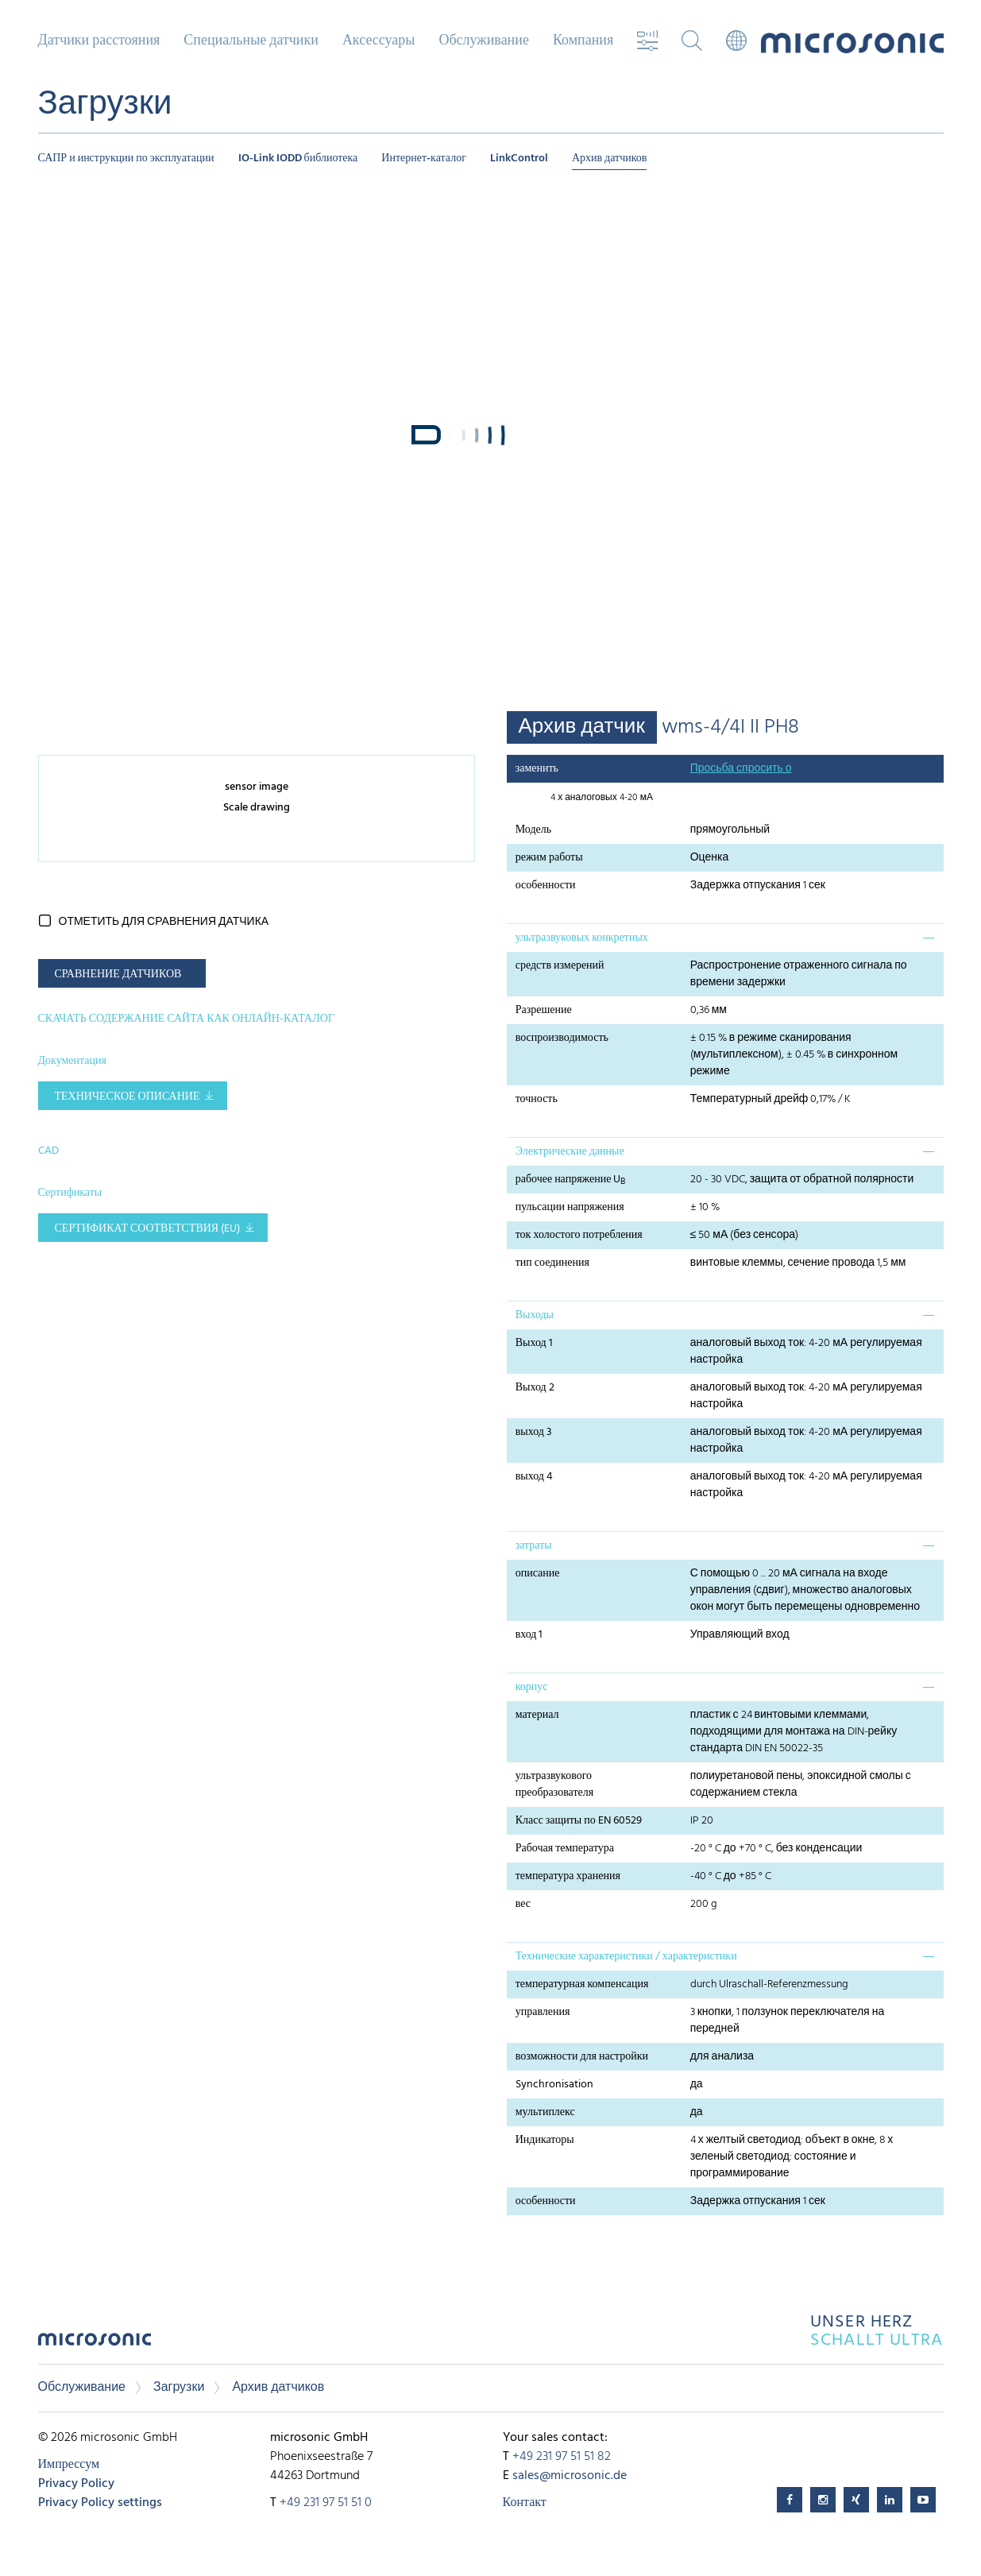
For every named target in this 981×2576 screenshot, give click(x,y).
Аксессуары (378, 41)
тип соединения (552, 1263)
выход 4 (534, 1477)
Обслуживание (483, 41)
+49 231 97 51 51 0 (326, 2503)
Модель (533, 830)
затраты (534, 1545)
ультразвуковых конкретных (582, 938)
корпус (532, 1687)
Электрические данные (570, 1151)
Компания (583, 41)
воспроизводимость (562, 1038)
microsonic (94, 2343)
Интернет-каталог (423, 158)
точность (537, 1099)
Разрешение (544, 1010)
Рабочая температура (565, 1848)
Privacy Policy (76, 2484)
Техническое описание (127, 1097)
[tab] (725, 937)
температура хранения (568, 1876)
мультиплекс (545, 2112)
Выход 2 (535, 1388)
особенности (546, 885)
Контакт (525, 2503)
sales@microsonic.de (569, 2476)
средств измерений (560, 966)
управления (543, 2012)
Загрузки (178, 2387)
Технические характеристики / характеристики (626, 1956)
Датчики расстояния (99, 41)
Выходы (535, 1315)
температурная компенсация (582, 1984)
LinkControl (519, 158)
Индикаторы (545, 2140)
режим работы (549, 858)
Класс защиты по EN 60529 (579, 1821)
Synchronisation (554, 2084)
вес (523, 1904)
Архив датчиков (609, 158)
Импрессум (69, 2464)
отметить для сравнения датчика (164, 922)
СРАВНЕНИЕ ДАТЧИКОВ (118, 974)
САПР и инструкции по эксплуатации (126, 158)
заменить (537, 769)
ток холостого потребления (579, 1235)
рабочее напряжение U (571, 1179)
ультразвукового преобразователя (555, 1784)
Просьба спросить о (741, 769)
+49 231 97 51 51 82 (561, 2456)
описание (538, 1574)
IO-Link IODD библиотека (298, 158)
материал (537, 1715)
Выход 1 (534, 1343)
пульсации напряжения (570, 1207)
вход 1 (529, 1635)
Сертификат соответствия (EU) (148, 1229)
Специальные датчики (251, 41)
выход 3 (534, 1432)
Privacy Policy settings (100, 2503)
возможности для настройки (582, 2057)
